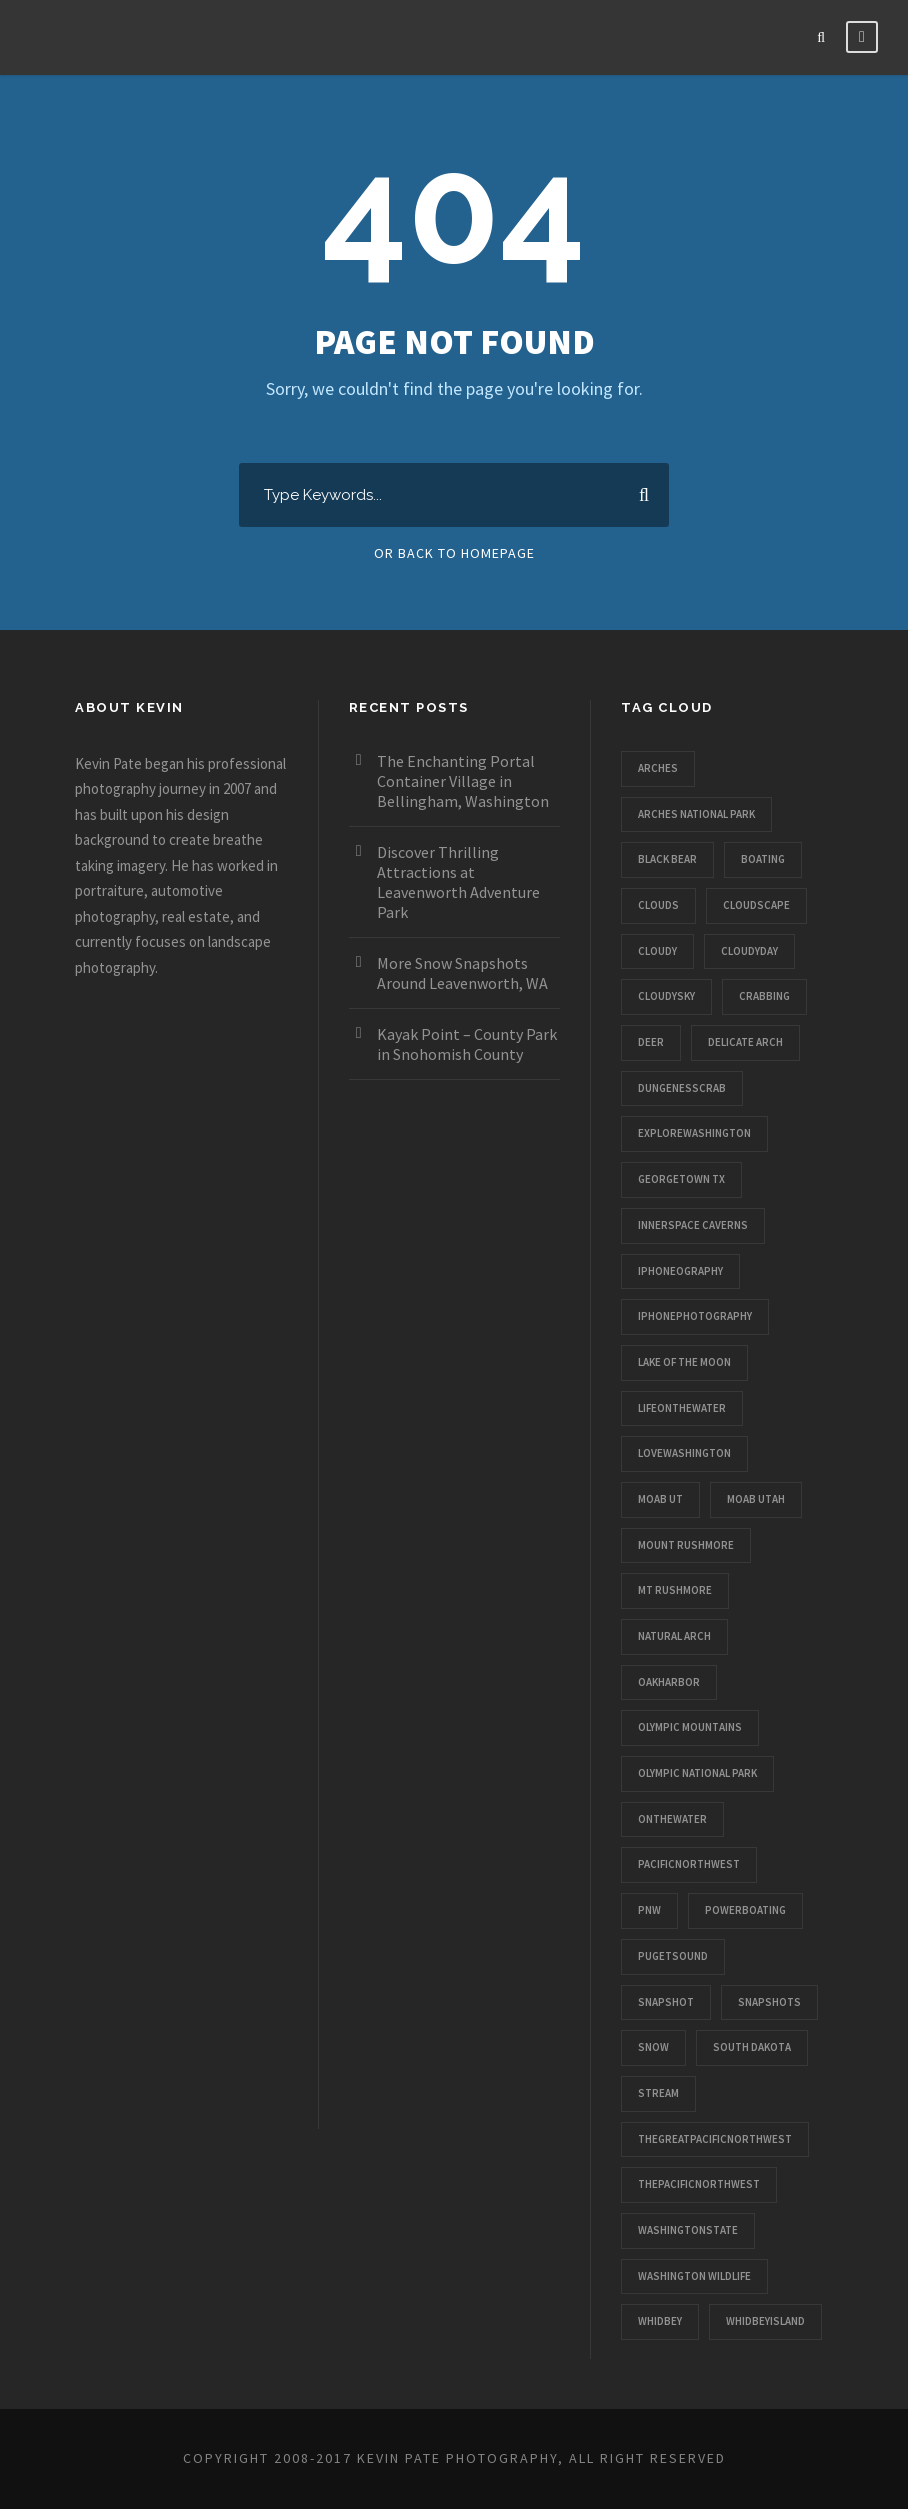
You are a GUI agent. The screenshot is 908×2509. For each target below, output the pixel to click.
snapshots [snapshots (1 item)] (769, 2002)
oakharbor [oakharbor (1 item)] (669, 1682)
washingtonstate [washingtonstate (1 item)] (688, 2230)
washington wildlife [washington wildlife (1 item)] (694, 2276)
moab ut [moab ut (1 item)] (660, 1499)
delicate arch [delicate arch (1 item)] (745, 1042)
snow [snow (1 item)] (653, 2047)
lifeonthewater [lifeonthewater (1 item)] (682, 1408)
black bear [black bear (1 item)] (667, 859)
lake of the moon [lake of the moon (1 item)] (684, 1362)
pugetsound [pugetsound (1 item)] (673, 1956)
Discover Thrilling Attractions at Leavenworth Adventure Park (458, 882)
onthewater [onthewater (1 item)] (672, 1819)
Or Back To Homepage (454, 553)
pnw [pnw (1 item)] (649, 1910)
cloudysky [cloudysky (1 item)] (666, 996)
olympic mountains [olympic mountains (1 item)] (690, 1727)
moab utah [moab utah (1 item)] (756, 1499)
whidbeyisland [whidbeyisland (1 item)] (765, 2321)
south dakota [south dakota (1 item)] (752, 2047)
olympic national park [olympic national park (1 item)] (697, 1773)
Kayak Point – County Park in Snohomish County (467, 1044)
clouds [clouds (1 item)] (658, 905)
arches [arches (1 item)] (658, 768)
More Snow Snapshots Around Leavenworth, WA (462, 973)
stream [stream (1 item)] (658, 2093)
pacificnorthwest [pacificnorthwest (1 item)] (689, 1864)
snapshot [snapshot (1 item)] (666, 2002)
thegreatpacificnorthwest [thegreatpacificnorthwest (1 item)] (715, 2139)
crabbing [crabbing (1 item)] (764, 996)
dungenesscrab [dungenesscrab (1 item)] (682, 1088)
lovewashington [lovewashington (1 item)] (684, 1453)
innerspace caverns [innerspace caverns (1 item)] (693, 1225)
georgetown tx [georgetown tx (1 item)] (681, 1179)
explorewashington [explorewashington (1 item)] (694, 1133)
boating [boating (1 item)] (763, 859)
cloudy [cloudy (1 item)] (657, 951)
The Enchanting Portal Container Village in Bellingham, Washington (463, 781)
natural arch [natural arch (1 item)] (674, 1636)
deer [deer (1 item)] (651, 1042)
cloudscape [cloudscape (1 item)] (756, 905)
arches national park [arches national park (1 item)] (696, 814)
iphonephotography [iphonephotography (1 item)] (695, 1316)
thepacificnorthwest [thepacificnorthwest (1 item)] (699, 2184)
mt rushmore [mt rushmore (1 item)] (675, 1590)
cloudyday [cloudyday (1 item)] (749, 951)
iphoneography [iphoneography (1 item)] (680, 1271)
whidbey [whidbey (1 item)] (660, 2321)
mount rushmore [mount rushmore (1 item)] (686, 1545)
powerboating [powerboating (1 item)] (745, 1910)
